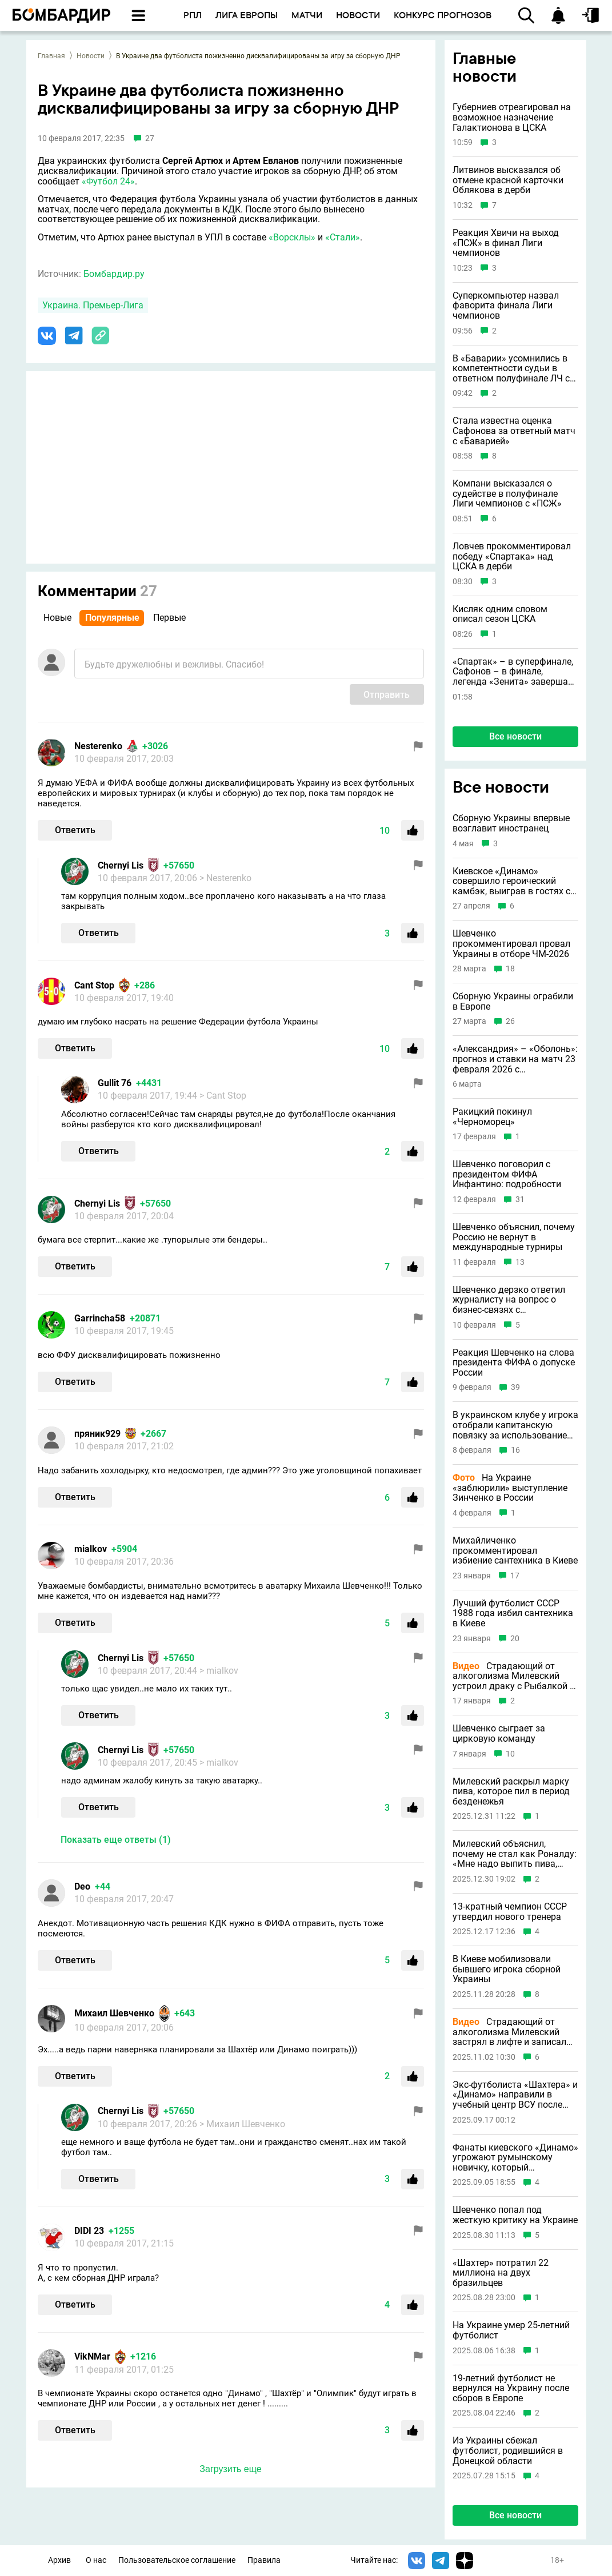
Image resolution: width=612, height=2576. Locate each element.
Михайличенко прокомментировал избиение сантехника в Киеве (515, 1551)
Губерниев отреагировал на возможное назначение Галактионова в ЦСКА (512, 117)
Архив (59, 2560)
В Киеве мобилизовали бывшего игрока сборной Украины (507, 1969)
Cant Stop (94, 985)
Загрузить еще (230, 2469)
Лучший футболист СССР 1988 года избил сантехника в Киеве (513, 1613)
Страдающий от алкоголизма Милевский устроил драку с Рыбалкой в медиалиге (514, 1676)
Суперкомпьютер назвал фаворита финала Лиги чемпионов (506, 306)
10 (510, 1754)
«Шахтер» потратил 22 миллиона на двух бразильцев (501, 2273)
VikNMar (92, 2356)
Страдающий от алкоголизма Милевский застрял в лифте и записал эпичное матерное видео (509, 2032)
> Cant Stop (222, 1095)
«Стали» (342, 237)
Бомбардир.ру (114, 273)
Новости (91, 56)
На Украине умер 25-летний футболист (511, 2330)
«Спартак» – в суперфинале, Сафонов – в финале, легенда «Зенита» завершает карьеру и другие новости (515, 672)
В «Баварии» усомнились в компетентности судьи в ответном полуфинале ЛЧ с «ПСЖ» (511, 368)
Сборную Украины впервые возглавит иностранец (511, 823)
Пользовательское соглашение (176, 2560)
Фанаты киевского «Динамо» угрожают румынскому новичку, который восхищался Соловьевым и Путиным (515, 2158)
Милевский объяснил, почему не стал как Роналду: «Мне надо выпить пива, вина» (515, 1854)
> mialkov (218, 1670)
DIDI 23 (89, 2230)
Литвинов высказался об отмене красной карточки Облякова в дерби (508, 180)
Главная (51, 56)
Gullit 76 (114, 1083)
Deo (82, 1886)
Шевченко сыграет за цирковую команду (499, 1733)
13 (520, 1262)
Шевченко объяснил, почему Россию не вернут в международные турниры (514, 1237)
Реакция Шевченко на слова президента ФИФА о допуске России (514, 1363)
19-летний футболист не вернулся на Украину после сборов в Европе (511, 2388)
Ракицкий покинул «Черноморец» (492, 1117)
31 (520, 1199)
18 (510, 969)
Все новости (515, 736)
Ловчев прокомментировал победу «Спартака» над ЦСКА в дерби (512, 556)
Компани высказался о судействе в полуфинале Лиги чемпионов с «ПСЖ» (507, 494)
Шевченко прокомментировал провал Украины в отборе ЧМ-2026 (511, 944)
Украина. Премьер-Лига (92, 305)
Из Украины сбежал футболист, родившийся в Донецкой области (508, 2451)
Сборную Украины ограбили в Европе (513, 1001)
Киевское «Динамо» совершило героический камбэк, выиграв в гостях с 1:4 (511, 881)
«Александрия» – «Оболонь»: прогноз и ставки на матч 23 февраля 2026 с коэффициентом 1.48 (515, 1059)
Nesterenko (98, 746)
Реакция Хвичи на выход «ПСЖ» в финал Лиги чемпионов (506, 243)
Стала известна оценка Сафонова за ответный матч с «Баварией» (514, 431)
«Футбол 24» (108, 181)
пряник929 (97, 1433)
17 (514, 1576)
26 (510, 1021)
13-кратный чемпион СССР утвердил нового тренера (510, 1912)
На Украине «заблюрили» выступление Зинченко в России (510, 1488)
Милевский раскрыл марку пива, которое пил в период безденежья (511, 1792)
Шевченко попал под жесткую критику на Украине (515, 2215)
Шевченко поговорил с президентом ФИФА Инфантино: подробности (507, 1174)
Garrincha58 (99, 1318)
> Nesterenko (225, 878)
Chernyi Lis (120, 865)
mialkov (90, 1549)
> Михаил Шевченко (242, 2124)
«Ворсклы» (292, 237)
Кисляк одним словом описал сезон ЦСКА (500, 614)
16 (515, 1450)
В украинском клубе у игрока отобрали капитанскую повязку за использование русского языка (515, 1425)
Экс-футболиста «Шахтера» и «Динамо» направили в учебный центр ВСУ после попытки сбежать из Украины (515, 2095)
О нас (96, 2560)
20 (514, 1638)
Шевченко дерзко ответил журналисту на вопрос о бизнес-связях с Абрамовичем (509, 1300)
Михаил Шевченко (114, 2013)
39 (515, 1387)
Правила (264, 2560)
